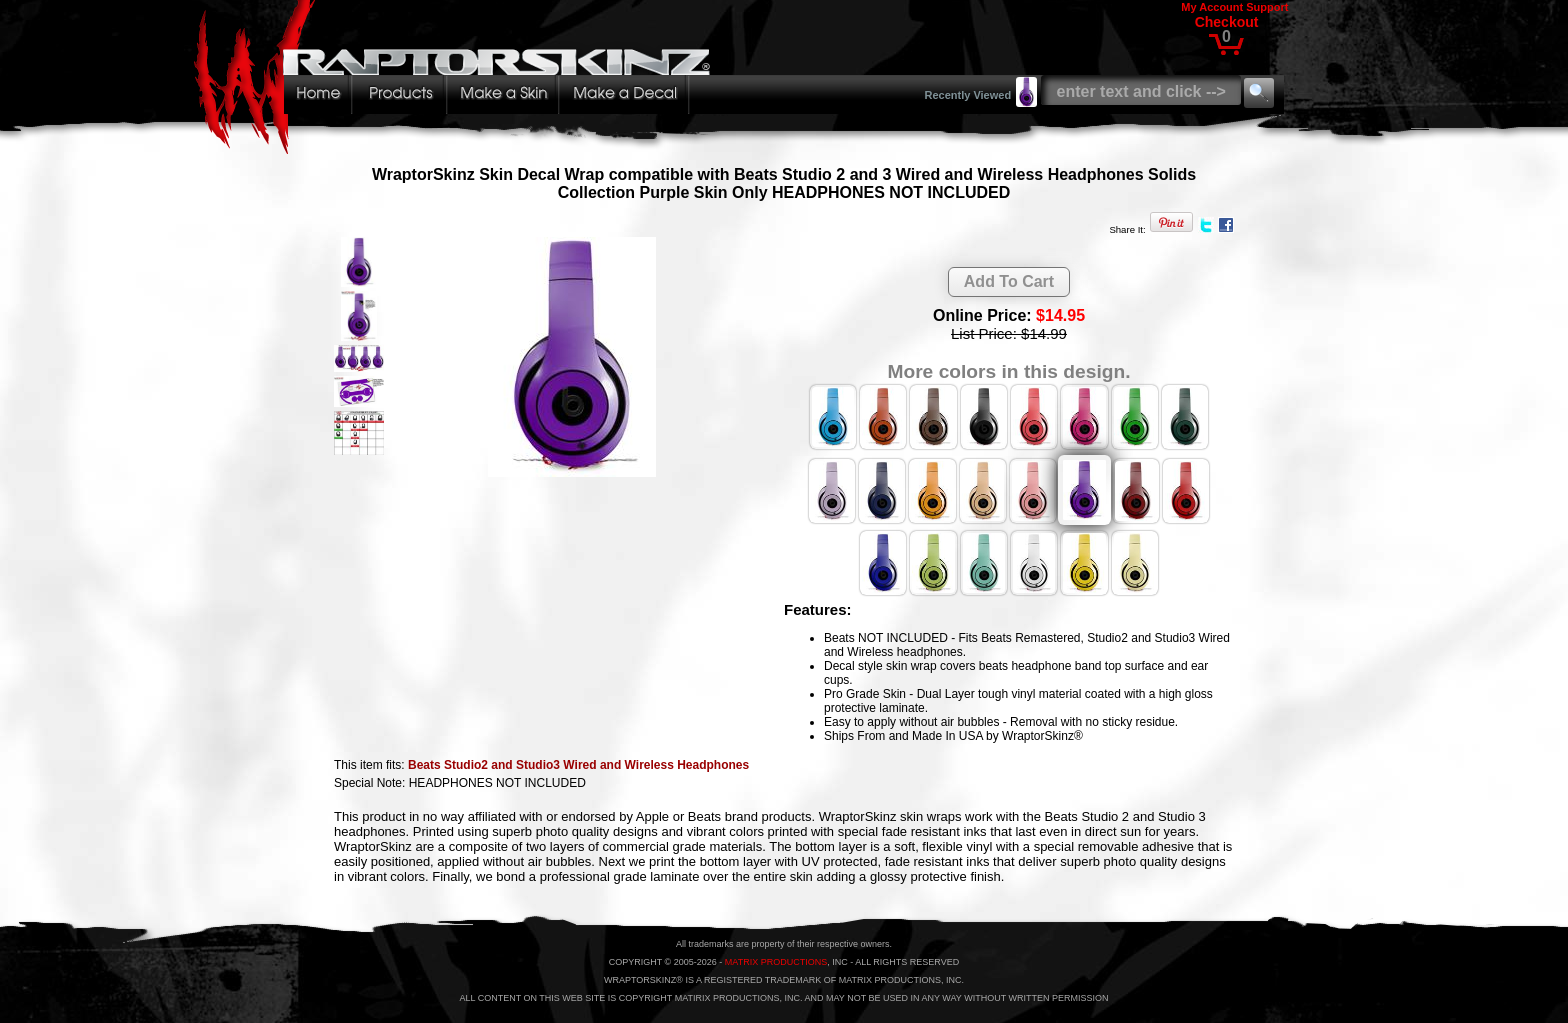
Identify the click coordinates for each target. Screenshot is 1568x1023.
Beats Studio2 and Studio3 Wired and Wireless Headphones (578, 765)
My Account (1212, 7)
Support (1267, 7)
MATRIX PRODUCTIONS (776, 962)
